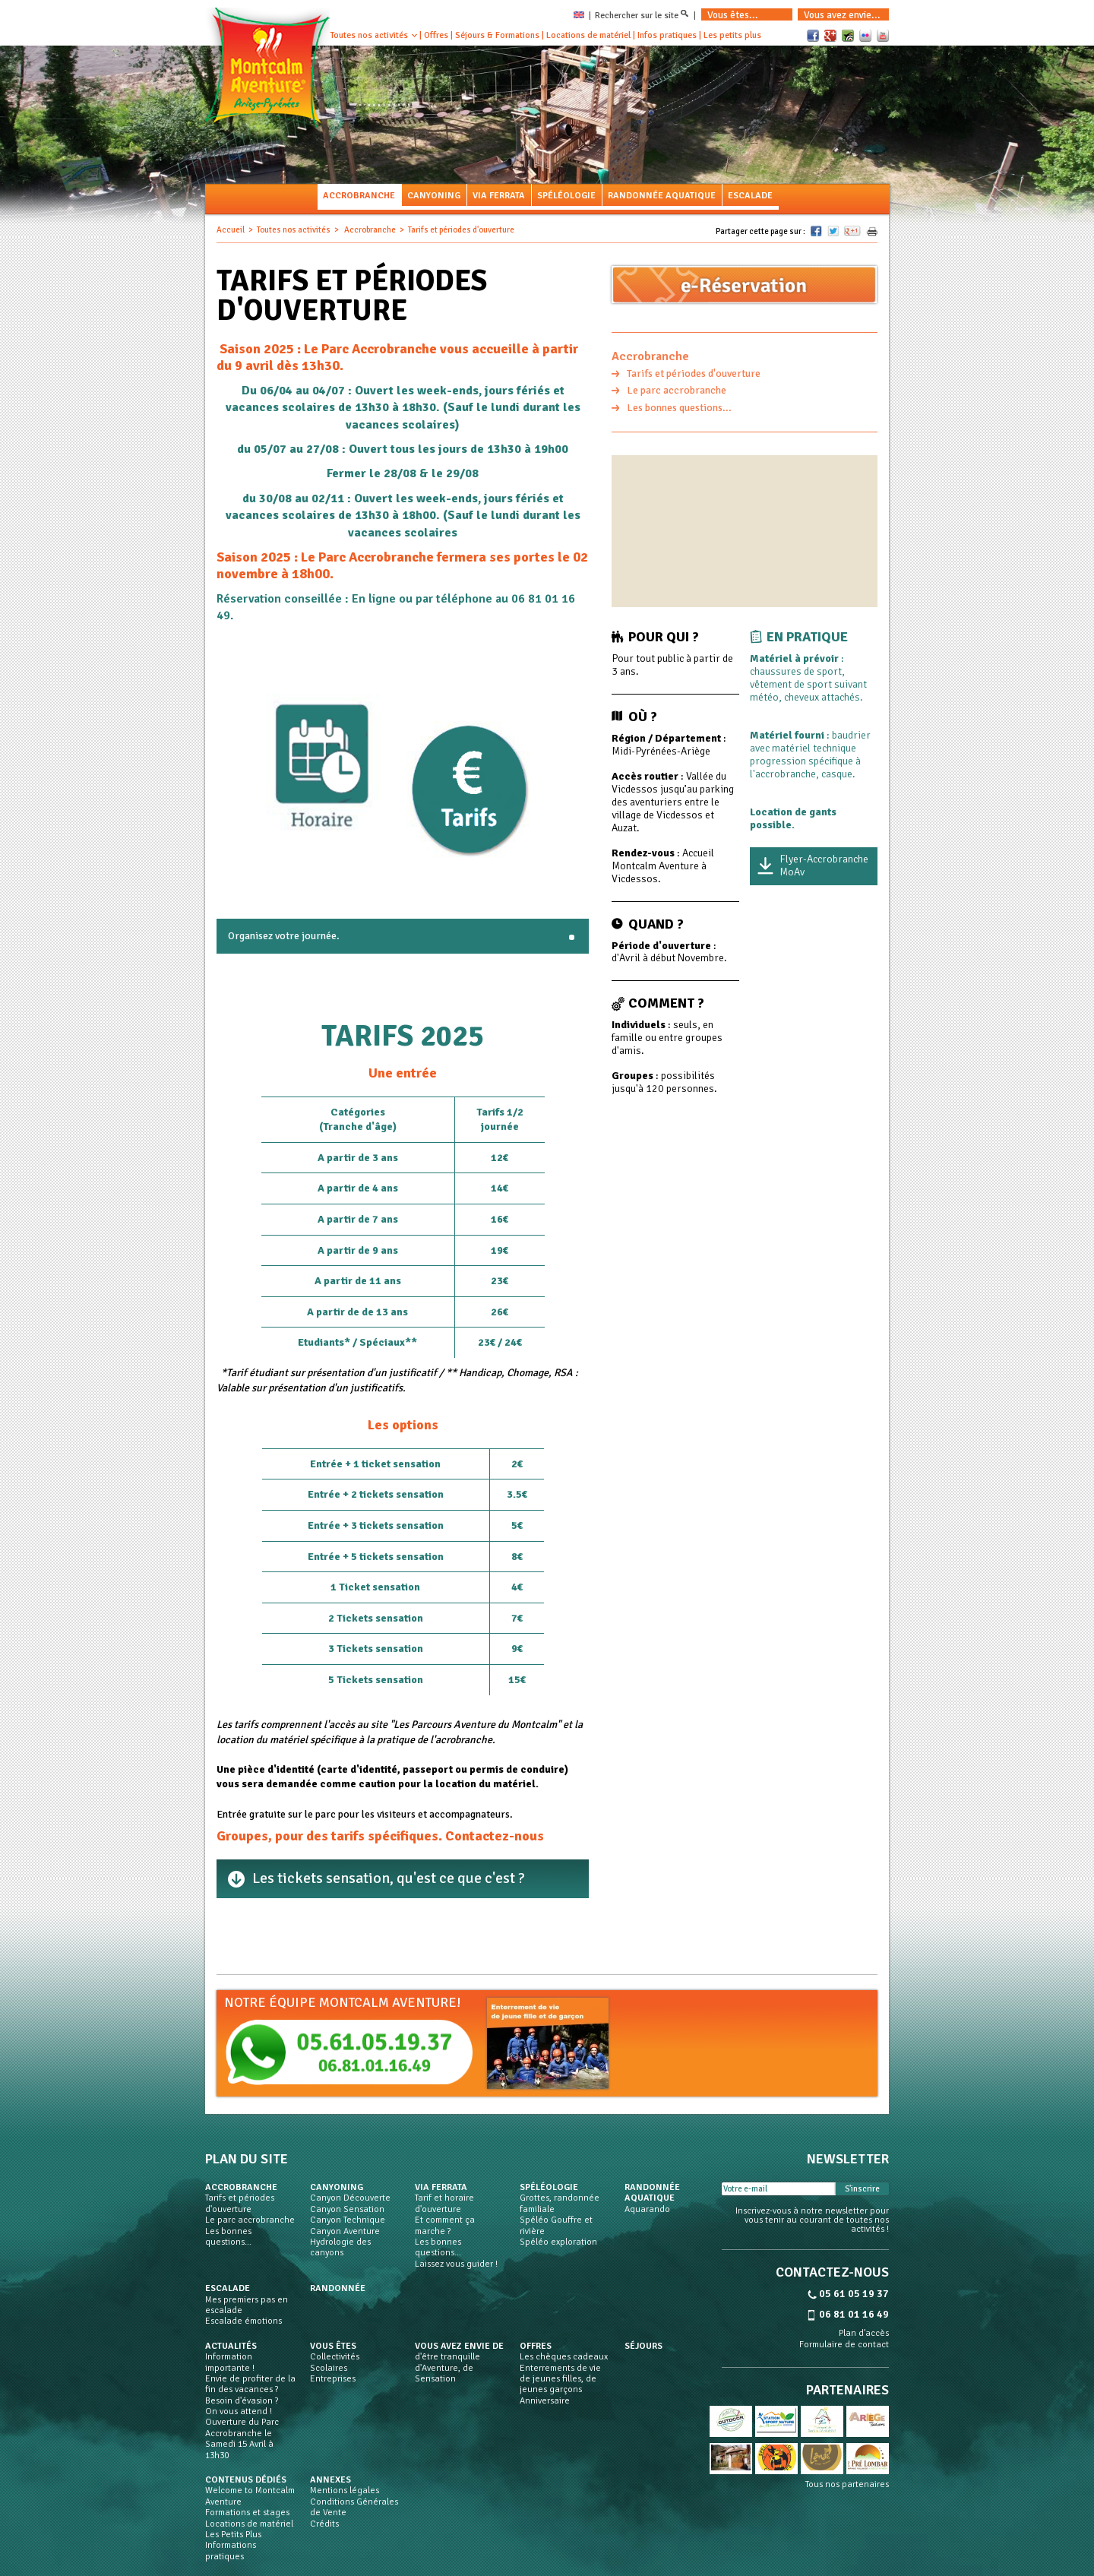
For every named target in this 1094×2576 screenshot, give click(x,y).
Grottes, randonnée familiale (559, 2203)
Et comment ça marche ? (445, 2225)
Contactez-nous (494, 1836)
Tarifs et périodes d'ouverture (693, 373)
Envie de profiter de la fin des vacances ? (250, 2384)
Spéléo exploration (558, 2242)
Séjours (643, 2346)
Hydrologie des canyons (340, 2247)
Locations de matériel (588, 35)
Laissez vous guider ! (456, 2264)
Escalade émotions (243, 2321)
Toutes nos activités (369, 35)
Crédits (324, 2524)
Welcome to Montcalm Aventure (250, 2496)
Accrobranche (359, 195)
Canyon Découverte (350, 2198)
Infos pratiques (667, 35)
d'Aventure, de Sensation (444, 2374)
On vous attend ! (238, 2412)
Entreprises (333, 2379)
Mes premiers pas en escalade (246, 2305)
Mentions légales (344, 2491)
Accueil (231, 230)
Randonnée (337, 2288)
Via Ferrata (499, 195)
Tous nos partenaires (847, 2484)
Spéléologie (566, 195)
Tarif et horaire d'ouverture (444, 2203)
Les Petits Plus (233, 2535)
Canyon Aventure (345, 2231)
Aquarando (647, 2209)
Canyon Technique (347, 2220)
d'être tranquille (447, 2357)
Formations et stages (247, 2513)
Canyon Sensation (347, 2209)
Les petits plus (732, 35)
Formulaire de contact (844, 2345)
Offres (436, 35)
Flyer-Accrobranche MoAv (823, 865)
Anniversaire (545, 2401)
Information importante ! (230, 2362)
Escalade (750, 195)
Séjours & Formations (497, 35)
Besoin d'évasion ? (241, 2401)
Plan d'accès (864, 2333)
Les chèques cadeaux (564, 2357)
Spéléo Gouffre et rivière (556, 2225)
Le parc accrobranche (676, 390)
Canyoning (433, 195)
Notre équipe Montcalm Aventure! (342, 2002)
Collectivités (334, 2357)
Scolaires (328, 2368)
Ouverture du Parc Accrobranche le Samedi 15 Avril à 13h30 (242, 2438)
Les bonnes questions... (679, 407)
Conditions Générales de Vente (354, 2507)
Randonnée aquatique (662, 195)
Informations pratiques (230, 2551)
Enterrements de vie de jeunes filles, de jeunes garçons (560, 2379)
